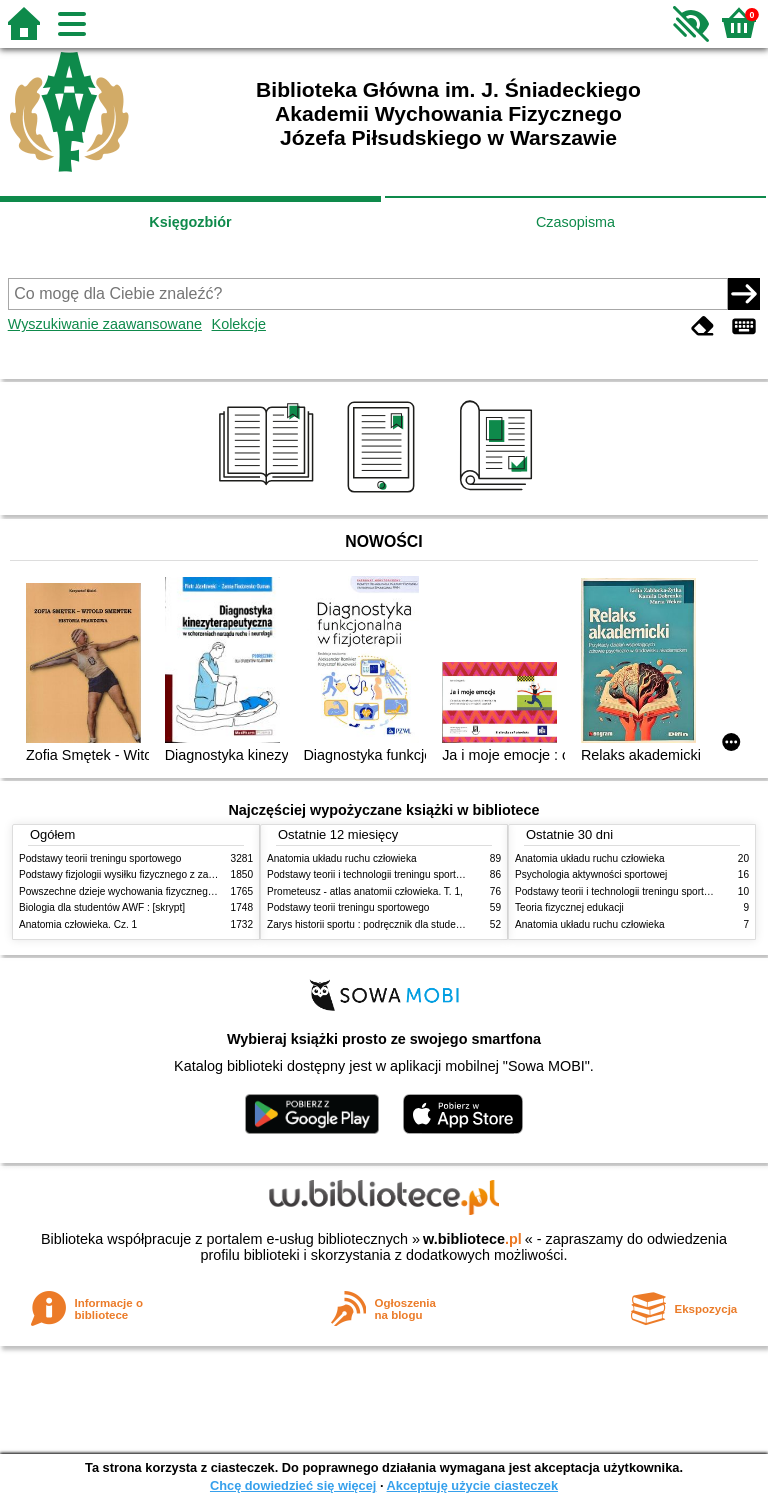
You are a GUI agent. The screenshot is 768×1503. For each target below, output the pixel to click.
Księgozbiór (190, 222)
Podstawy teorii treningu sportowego (100, 858)
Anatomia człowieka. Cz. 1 (78, 924)
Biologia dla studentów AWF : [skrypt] (102, 907)
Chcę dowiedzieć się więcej (293, 1485)
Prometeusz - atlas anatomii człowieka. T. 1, (365, 891)
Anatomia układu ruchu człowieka (342, 858)
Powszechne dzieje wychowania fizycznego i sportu (134, 891)
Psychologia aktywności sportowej (591, 874)
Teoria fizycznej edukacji (569, 907)
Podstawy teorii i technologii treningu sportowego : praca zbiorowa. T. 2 (425, 874)
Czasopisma (575, 222)
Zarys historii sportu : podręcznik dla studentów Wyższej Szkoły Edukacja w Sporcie (454, 924)
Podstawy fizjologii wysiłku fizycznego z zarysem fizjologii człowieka (170, 874)
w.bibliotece (472, 1239)
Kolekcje (239, 324)
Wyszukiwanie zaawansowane (105, 324)
